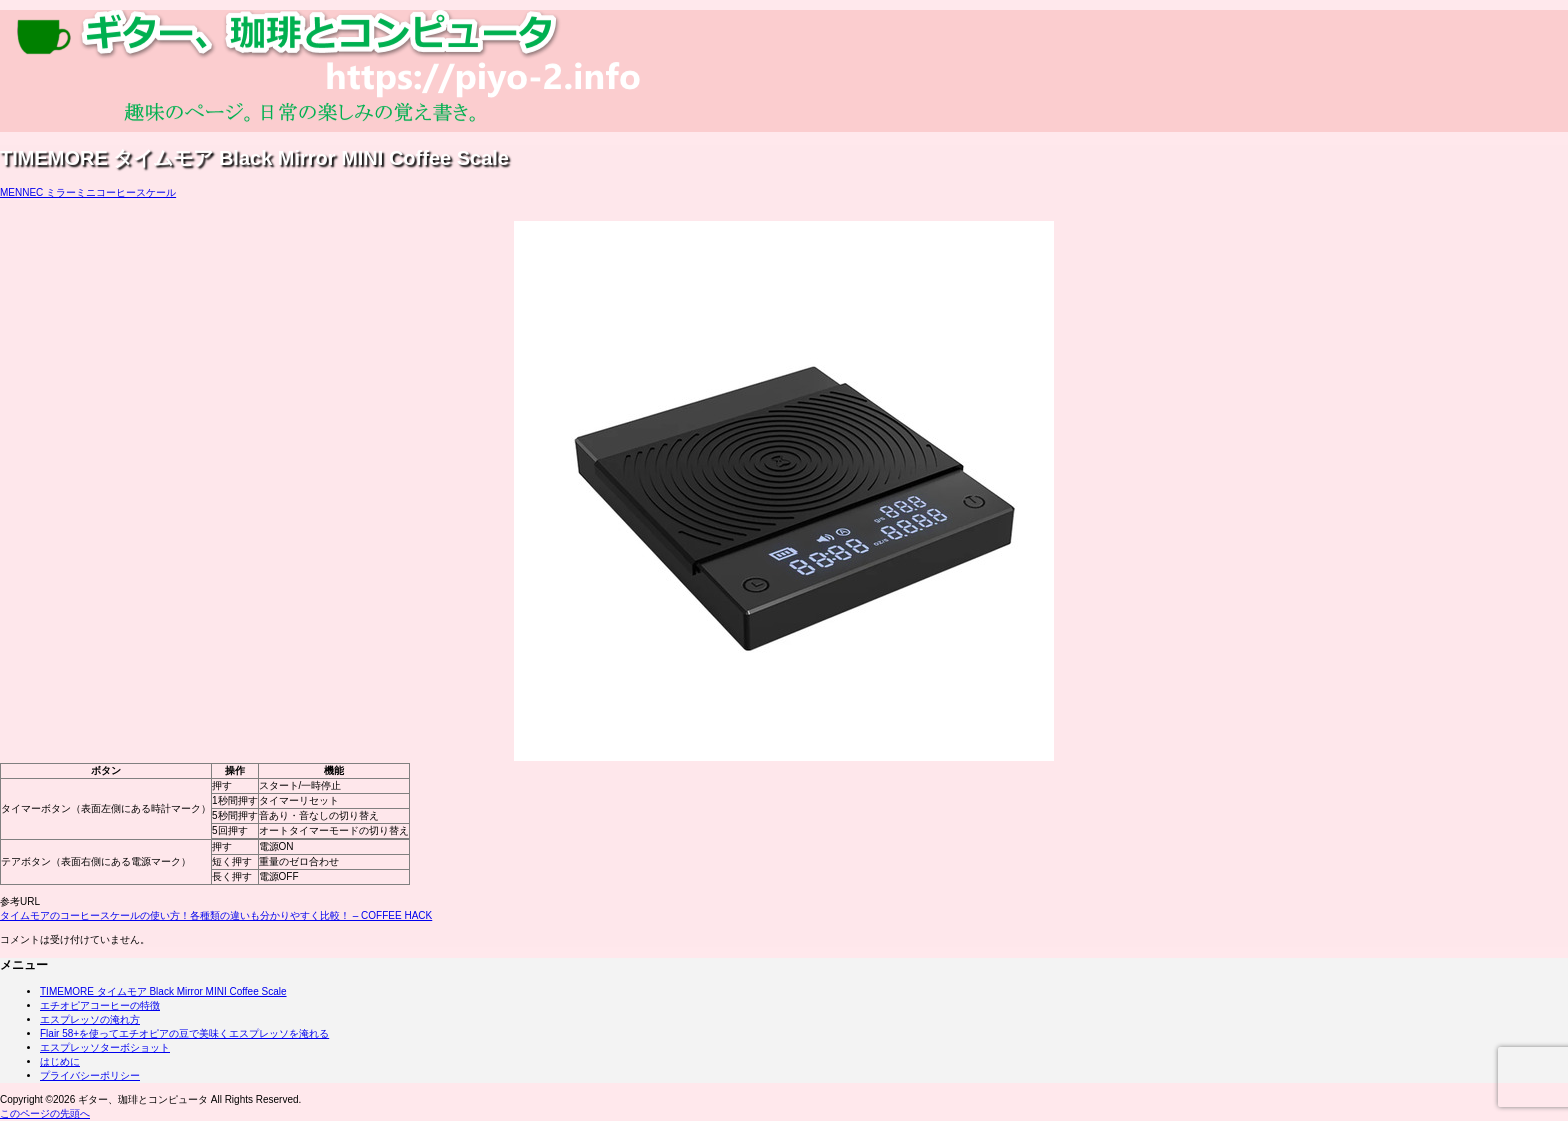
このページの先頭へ (45, 1113)
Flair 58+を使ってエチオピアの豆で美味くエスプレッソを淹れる (184, 1033)
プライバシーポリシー (90, 1075)
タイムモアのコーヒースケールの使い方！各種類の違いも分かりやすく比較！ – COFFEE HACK (216, 915)
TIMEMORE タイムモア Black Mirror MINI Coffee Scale (163, 991)
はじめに (60, 1061)
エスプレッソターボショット (105, 1047)
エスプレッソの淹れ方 (90, 1019)
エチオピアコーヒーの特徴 (100, 1005)
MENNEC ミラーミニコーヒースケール (88, 192)
